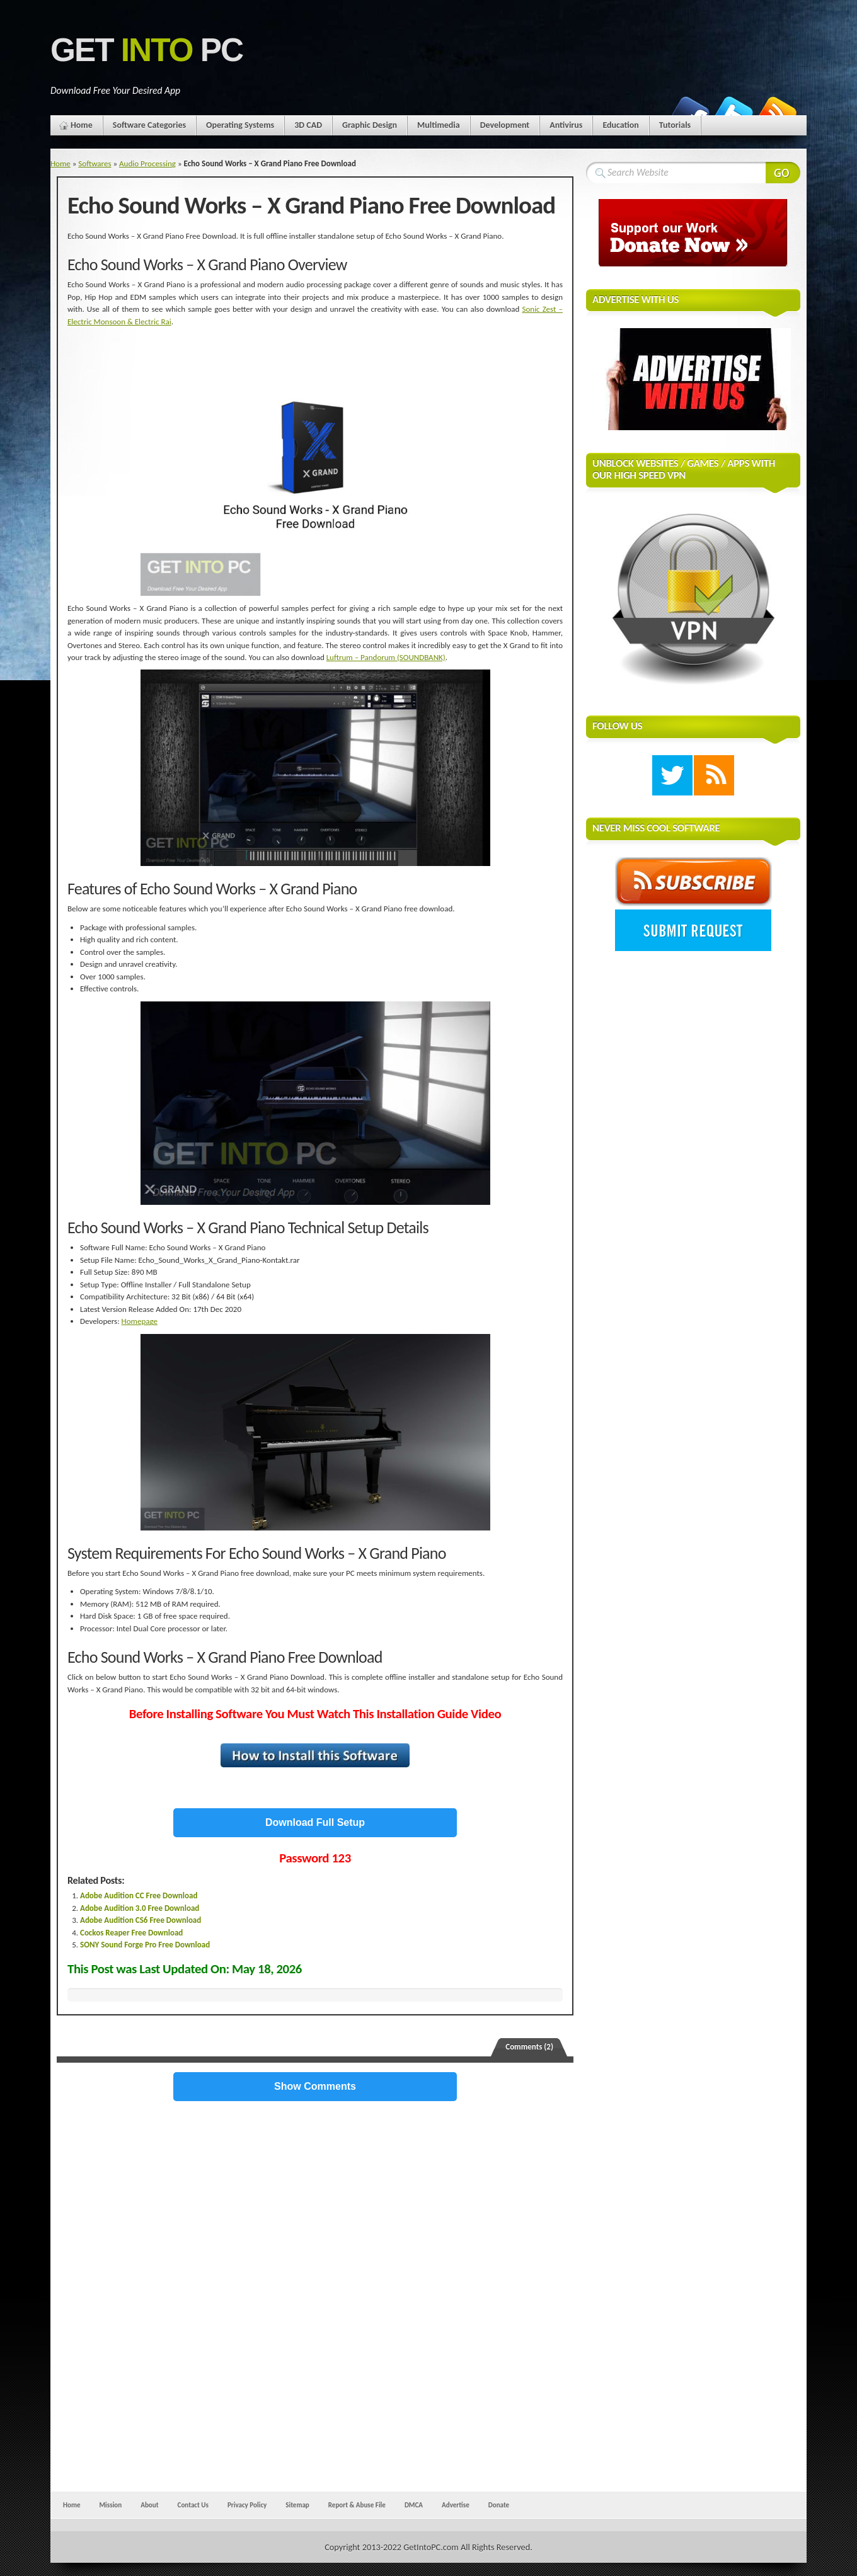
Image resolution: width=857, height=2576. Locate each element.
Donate (498, 2504)
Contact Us (193, 2504)
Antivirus (565, 125)
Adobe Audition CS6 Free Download (140, 1920)
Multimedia (438, 125)
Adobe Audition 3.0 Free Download (139, 1908)
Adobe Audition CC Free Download (138, 1895)
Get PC (146, 50)
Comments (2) (529, 2046)
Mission (110, 2504)
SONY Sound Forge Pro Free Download (145, 1944)
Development (505, 125)
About (149, 2504)
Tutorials (675, 125)
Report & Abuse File (357, 2504)
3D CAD (308, 125)
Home (82, 125)
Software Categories (149, 125)
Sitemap (297, 2504)
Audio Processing (147, 163)
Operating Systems (240, 125)
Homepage (140, 1321)
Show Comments (315, 2086)
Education (620, 125)
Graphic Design (369, 125)
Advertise (455, 2504)
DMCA (414, 2504)
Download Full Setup (315, 1822)
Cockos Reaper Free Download (131, 1932)
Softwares (94, 163)
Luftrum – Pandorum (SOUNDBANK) (386, 657)
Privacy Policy (247, 2504)
